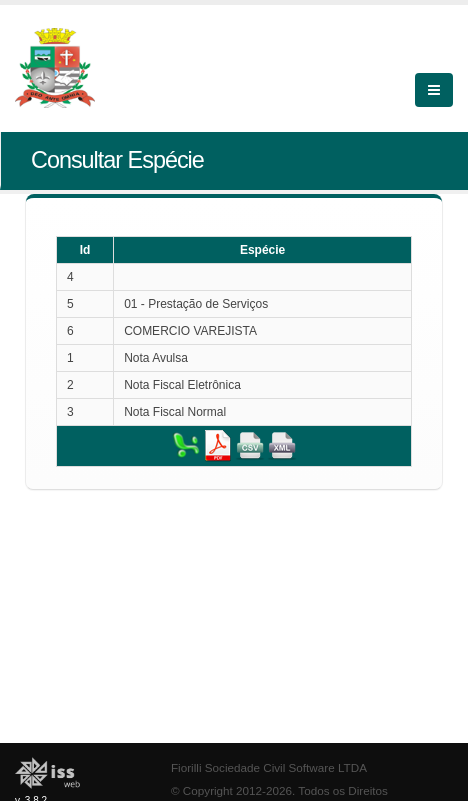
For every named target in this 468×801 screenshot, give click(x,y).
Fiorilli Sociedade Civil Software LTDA (269, 767)
